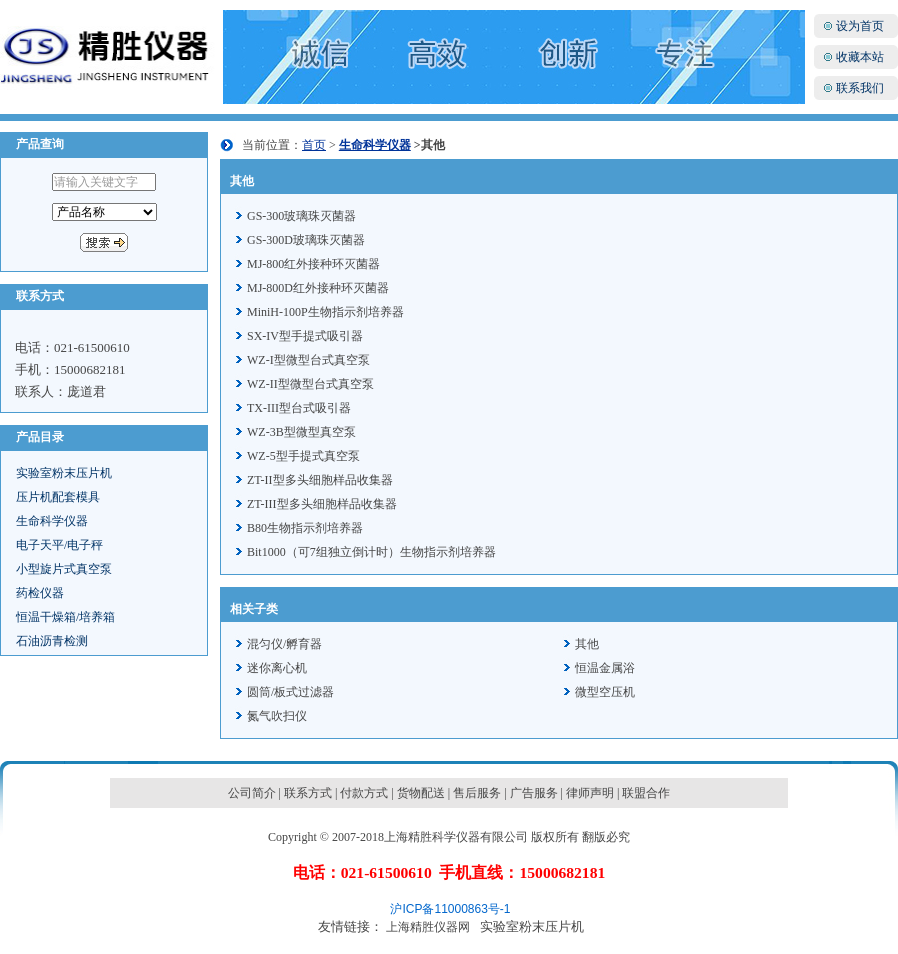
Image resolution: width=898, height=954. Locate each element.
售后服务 (477, 793)
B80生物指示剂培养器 (305, 528)
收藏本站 (860, 57)
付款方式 (364, 793)
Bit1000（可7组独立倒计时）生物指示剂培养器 (371, 552)
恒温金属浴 (605, 668)
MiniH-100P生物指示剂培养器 (325, 312)
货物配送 (421, 793)
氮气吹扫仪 (277, 716)
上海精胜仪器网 (428, 927)
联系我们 (860, 88)
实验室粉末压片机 (64, 473)
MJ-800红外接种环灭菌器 (313, 264)
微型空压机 (605, 692)
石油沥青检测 (52, 641)
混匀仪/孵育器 (284, 644)
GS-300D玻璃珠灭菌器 (306, 240)
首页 (314, 145)
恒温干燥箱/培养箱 (65, 617)
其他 (587, 644)
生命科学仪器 (52, 521)
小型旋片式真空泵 (64, 569)
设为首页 (860, 26)
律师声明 (590, 793)
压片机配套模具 (58, 497)
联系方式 (308, 793)
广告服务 (534, 793)
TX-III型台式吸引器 (299, 408)
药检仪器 (40, 593)
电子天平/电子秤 (59, 545)
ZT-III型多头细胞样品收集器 (322, 504)
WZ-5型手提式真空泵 (303, 456)
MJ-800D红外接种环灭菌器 (318, 288)
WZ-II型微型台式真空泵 (310, 384)
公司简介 (252, 793)
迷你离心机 (277, 668)
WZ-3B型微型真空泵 (301, 432)
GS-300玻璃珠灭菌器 (301, 216)
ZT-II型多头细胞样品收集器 (320, 480)
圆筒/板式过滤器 (290, 692)
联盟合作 (646, 793)
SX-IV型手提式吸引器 (305, 336)
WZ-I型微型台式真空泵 (308, 360)
